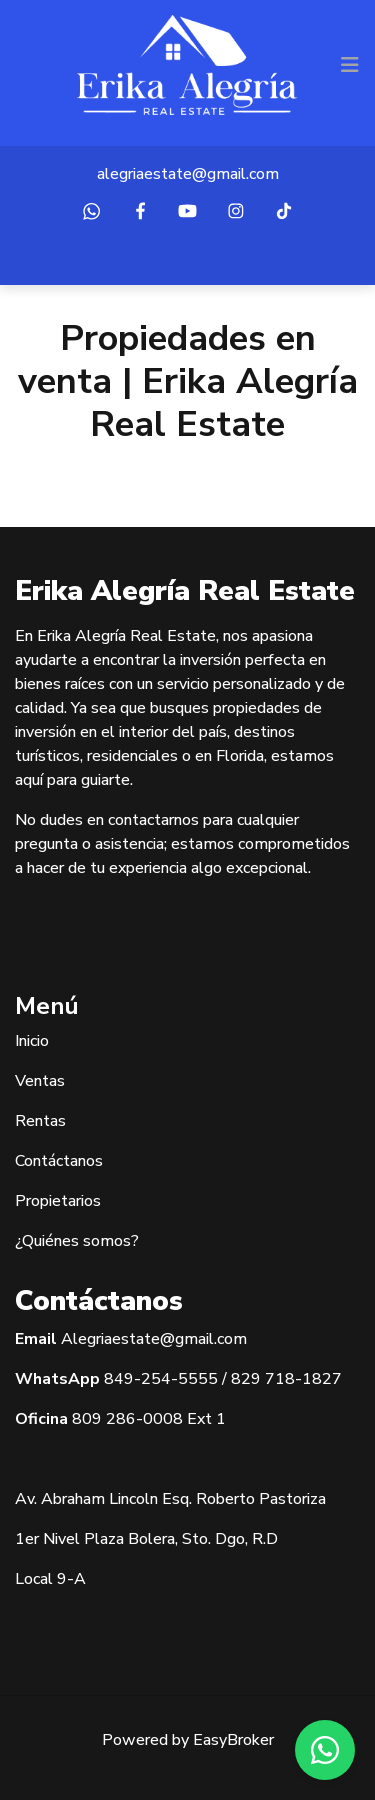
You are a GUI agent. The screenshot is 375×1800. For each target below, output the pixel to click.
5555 (198, 1379)
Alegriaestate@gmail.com (154, 1339)
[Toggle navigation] (350, 65)
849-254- (141, 1379)
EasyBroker (233, 1740)
